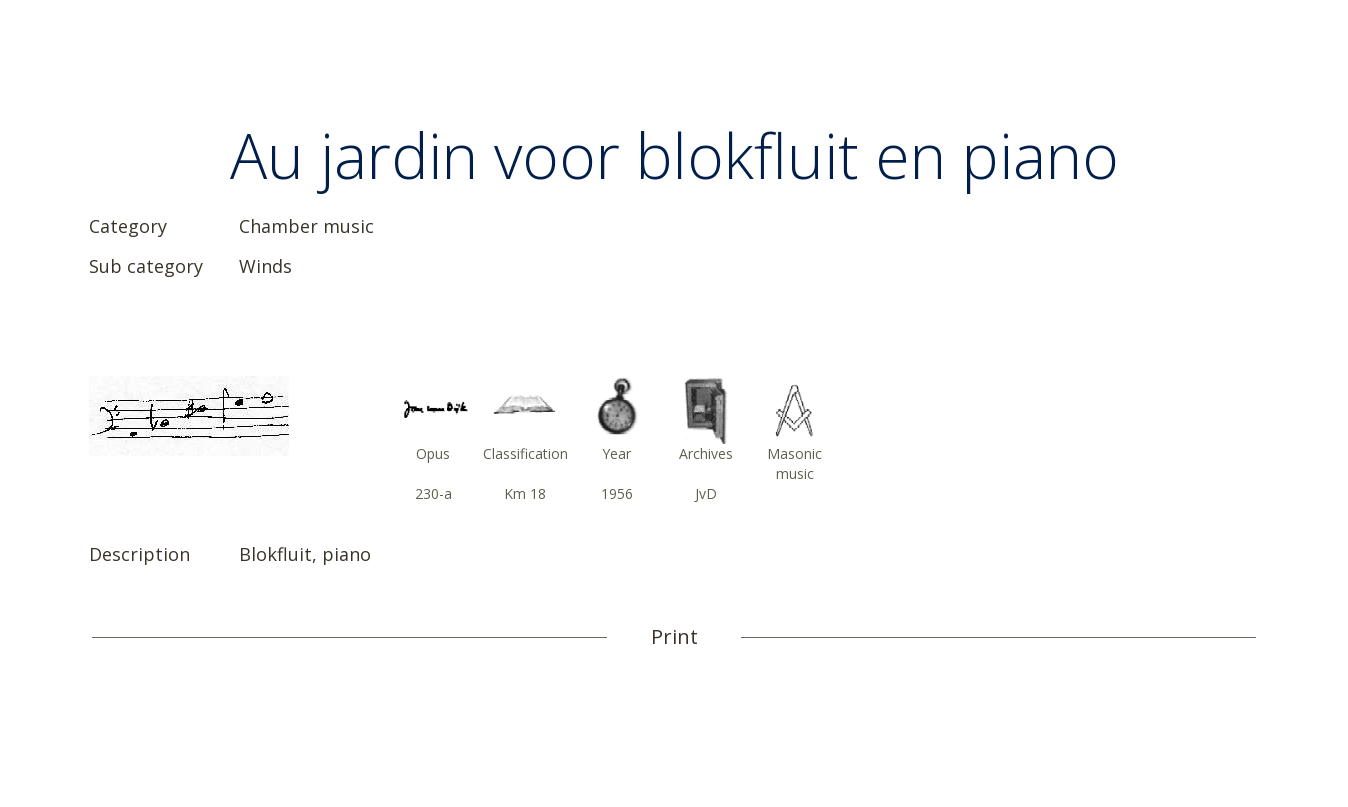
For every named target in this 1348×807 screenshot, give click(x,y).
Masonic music (794, 463)
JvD (706, 493)
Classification (525, 453)
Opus (433, 453)
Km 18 (525, 493)
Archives (706, 453)
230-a (433, 493)
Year (616, 453)
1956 (617, 493)
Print (674, 637)
